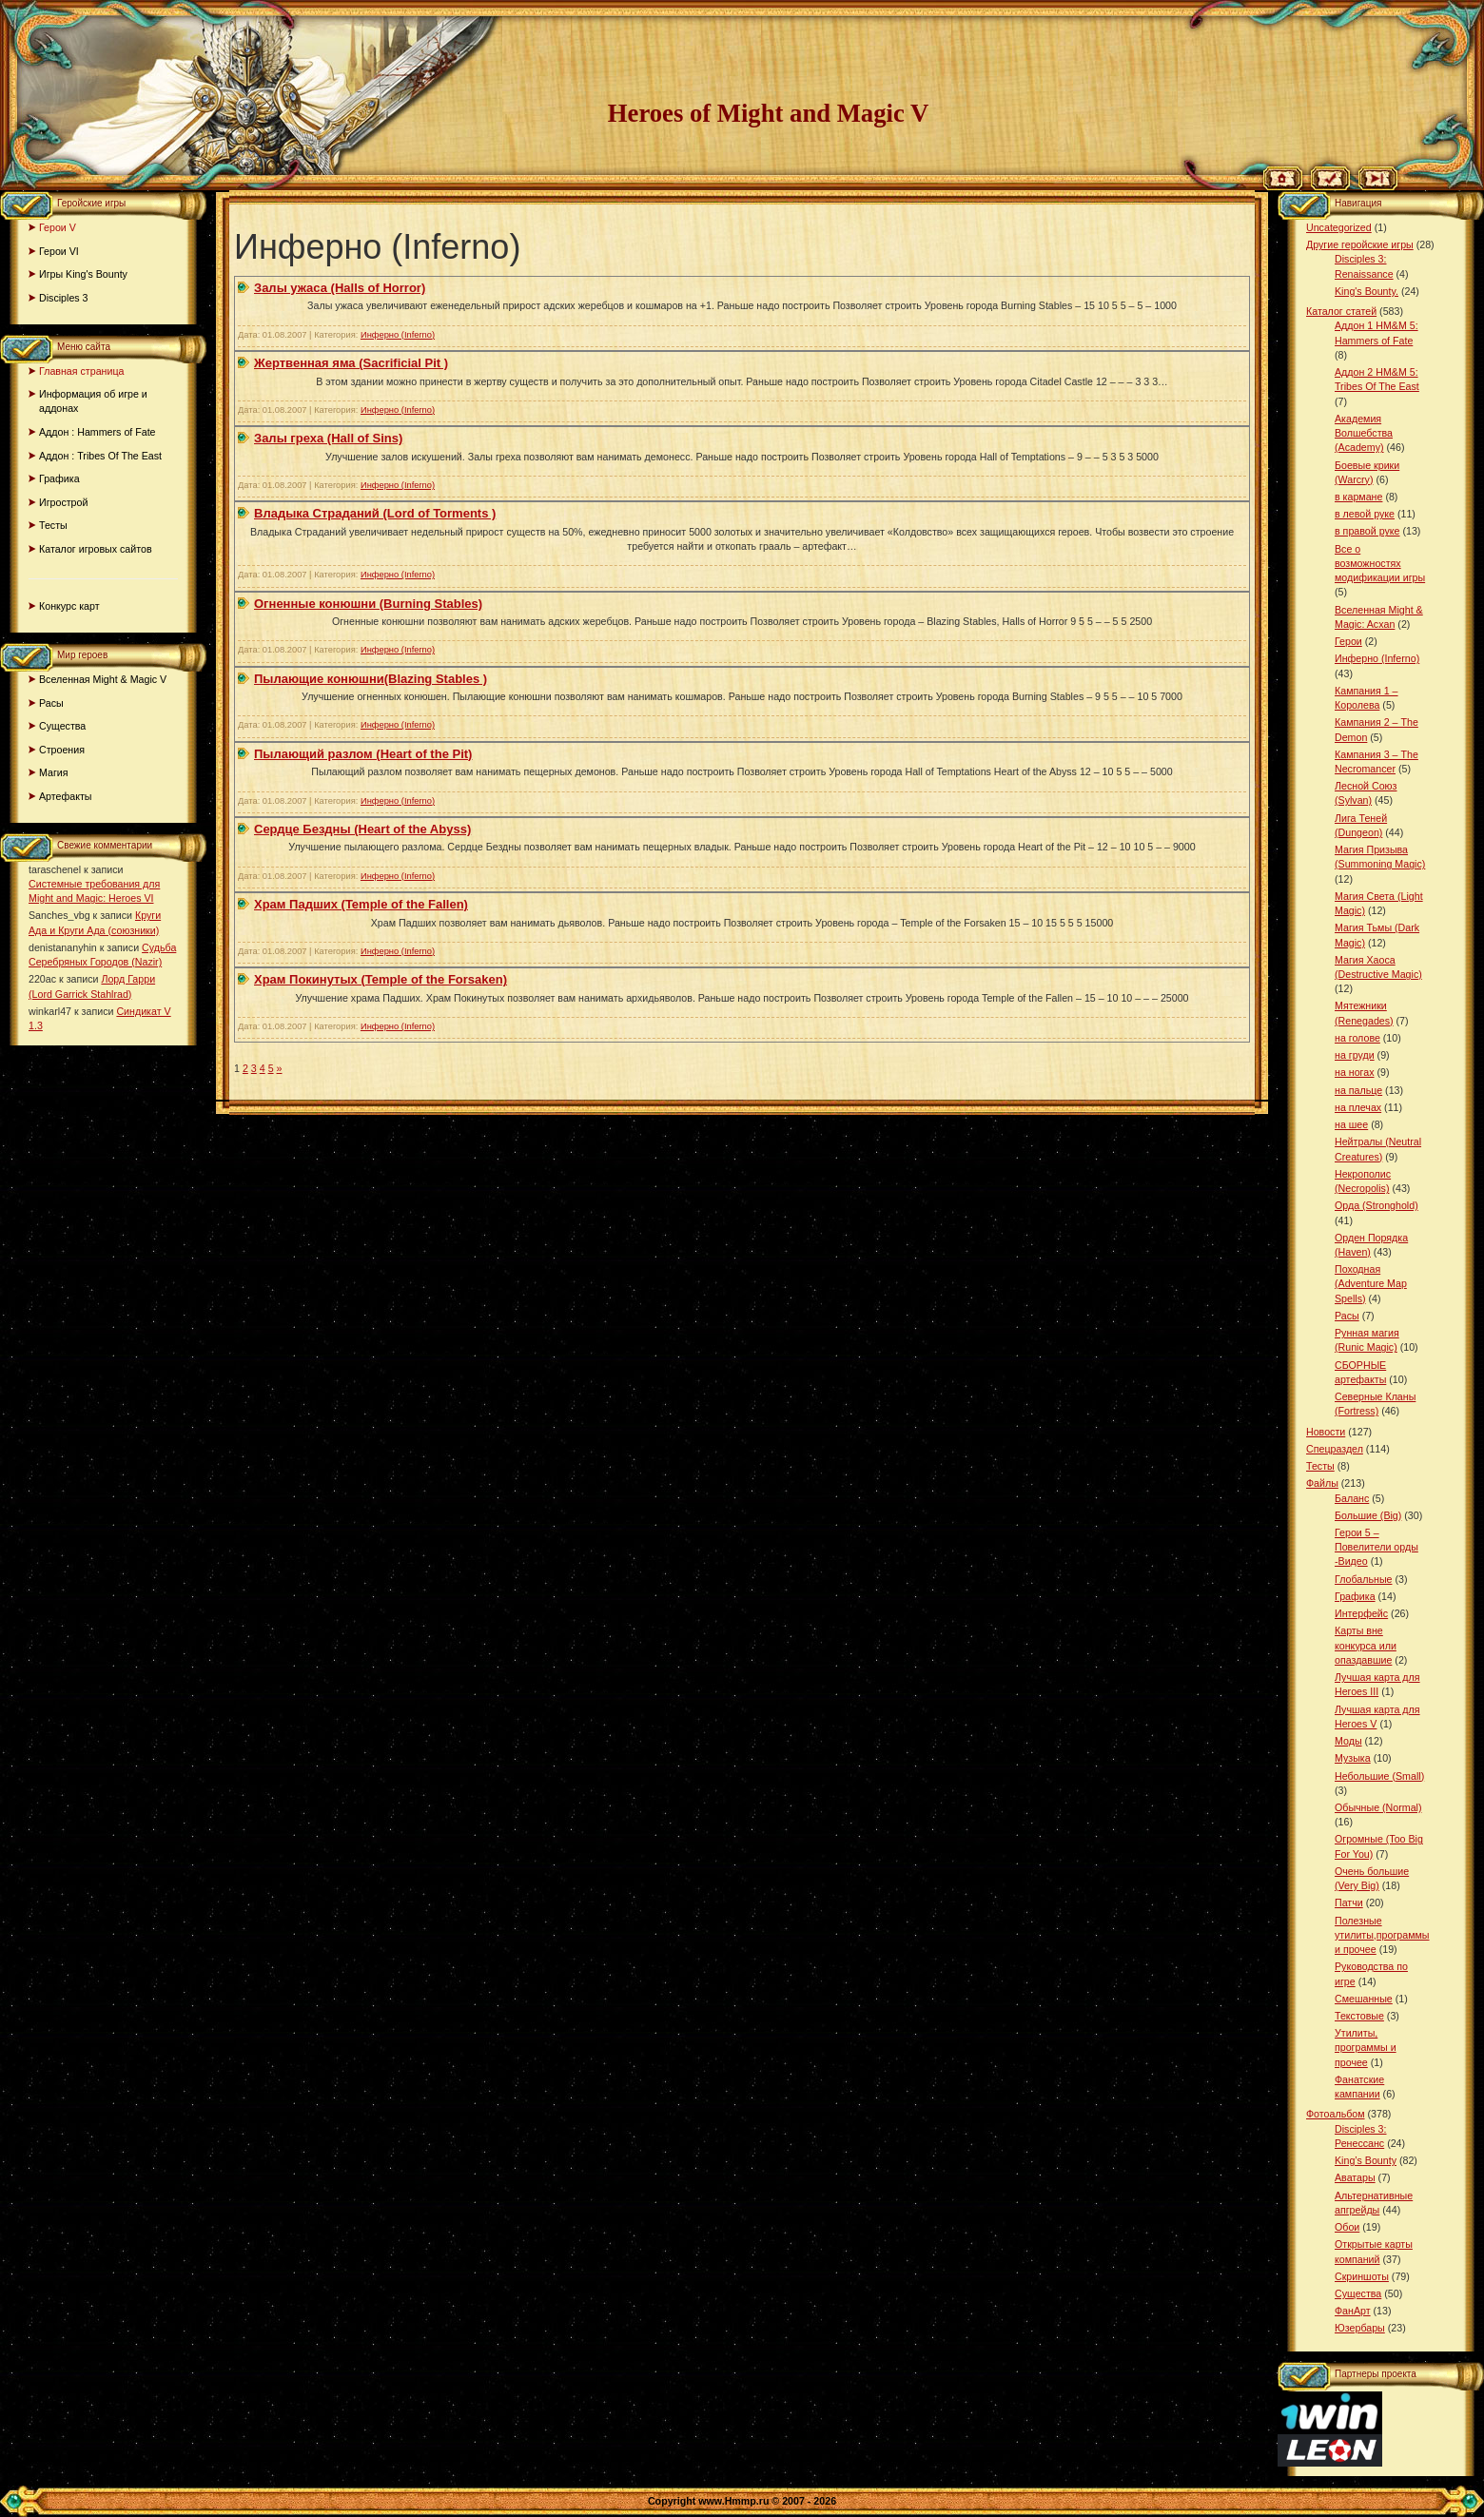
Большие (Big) (1368, 1515)
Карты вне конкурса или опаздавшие (1365, 1645)
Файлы (1322, 1483)
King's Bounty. (1366, 291)
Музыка (1353, 1758)
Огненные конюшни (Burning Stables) (368, 603)
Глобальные (1363, 1579)
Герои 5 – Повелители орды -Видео (1376, 1547)
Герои (1348, 641)
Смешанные (1364, 1998)
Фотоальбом (1335, 2113)
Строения (62, 749)
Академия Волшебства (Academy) (1364, 433)
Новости (1325, 1431)
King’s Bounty (1365, 2160)
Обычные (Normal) (1378, 1807)
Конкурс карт (69, 606)
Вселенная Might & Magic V (102, 679)
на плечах (1358, 1107)
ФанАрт (1353, 2310)
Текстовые (1359, 2015)
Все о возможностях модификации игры (1380, 563)
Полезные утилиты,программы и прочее (1382, 1935)
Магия (53, 772)
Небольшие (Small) (1379, 1776)
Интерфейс (1361, 1613)
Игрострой (63, 502)
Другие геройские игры (1360, 244)
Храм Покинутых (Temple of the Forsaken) (380, 979)
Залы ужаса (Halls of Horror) (339, 288)
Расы (51, 703)
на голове (1357, 1038)
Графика (59, 478)
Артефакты (65, 796)
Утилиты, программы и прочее (1365, 2047)
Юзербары (1360, 2327)
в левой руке (1365, 513)
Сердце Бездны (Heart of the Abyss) (362, 829)
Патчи (1349, 1902)
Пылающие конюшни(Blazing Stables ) (370, 679)
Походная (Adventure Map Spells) (1371, 1283)
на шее (1351, 1124)
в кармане (1358, 496)
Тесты (53, 525)
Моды (1348, 1740)
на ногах (1355, 1072)
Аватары (1355, 2177)
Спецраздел (1334, 1448)
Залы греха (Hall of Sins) (328, 438)
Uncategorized (1339, 227)
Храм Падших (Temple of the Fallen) (361, 904)
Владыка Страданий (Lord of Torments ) (375, 513)
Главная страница (81, 371)
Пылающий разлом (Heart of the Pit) (363, 754)
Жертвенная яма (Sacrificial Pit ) (351, 363)
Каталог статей (1341, 311)
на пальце (1358, 1090)
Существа (62, 726)
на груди (1355, 1055)
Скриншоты (1362, 2276)
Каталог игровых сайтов (95, 549)
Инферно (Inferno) (398, 335)
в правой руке (1367, 531)
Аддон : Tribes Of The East (100, 455)
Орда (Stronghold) (1376, 1205)
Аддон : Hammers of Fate (97, 432)
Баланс (1352, 1498)
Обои (1347, 2227)
